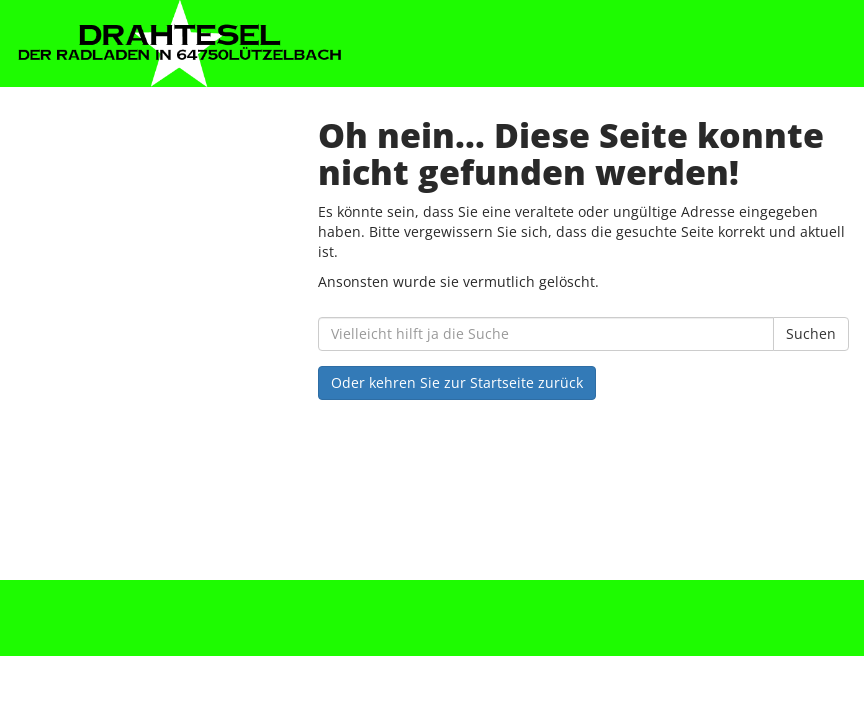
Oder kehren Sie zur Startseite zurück (457, 382)
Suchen (811, 333)
